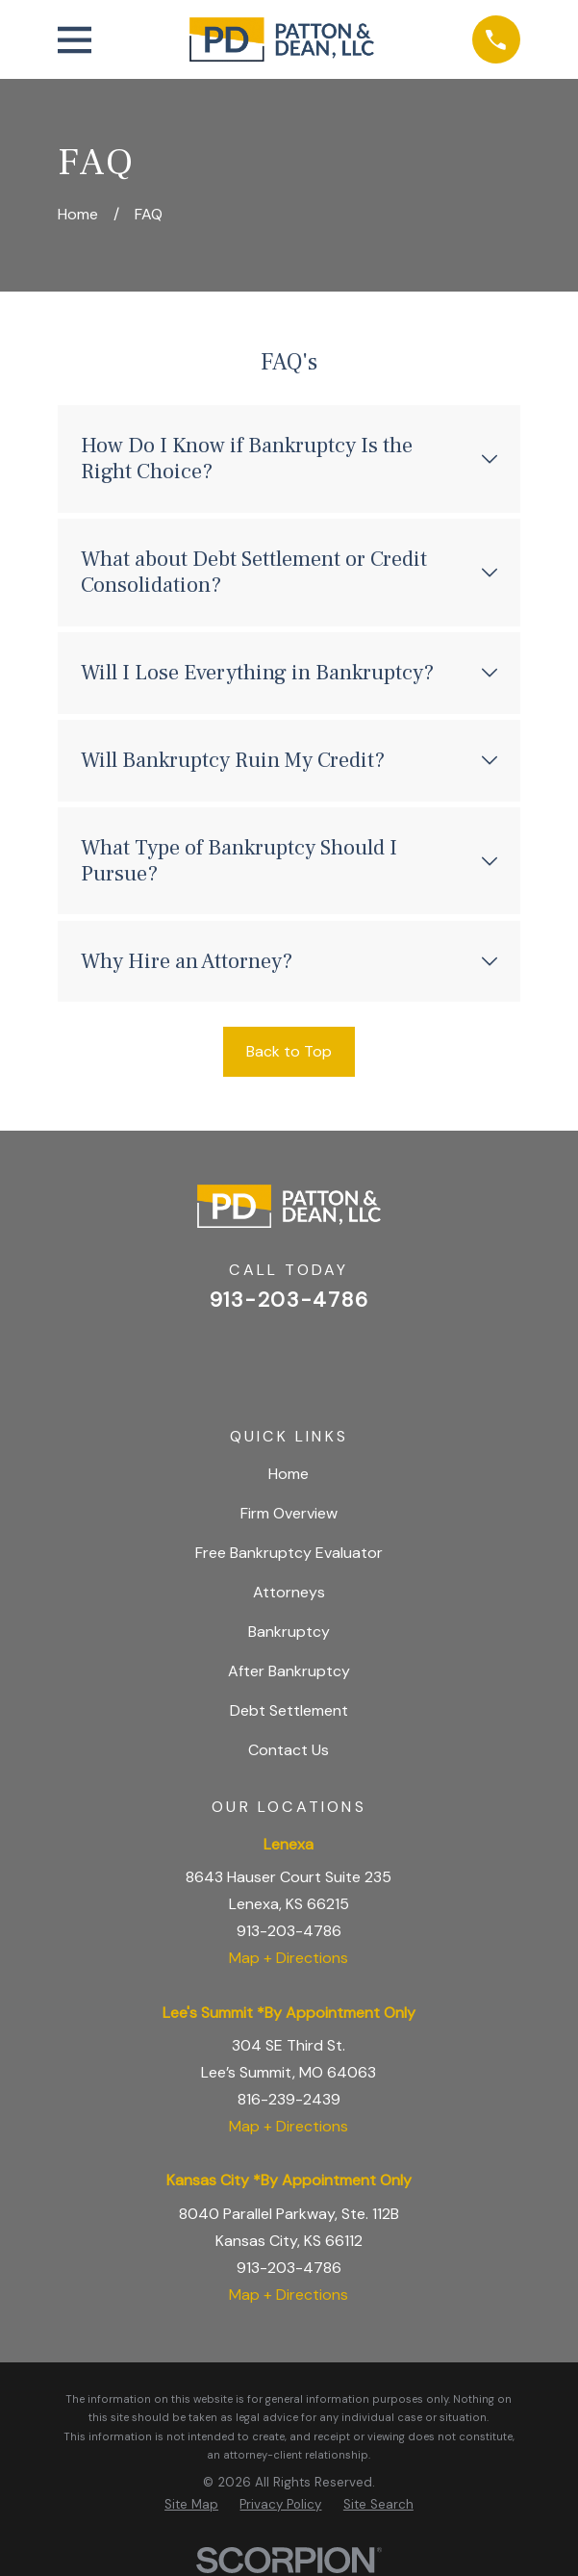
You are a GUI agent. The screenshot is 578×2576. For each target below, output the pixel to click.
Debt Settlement (289, 1710)
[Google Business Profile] (239, 1356)
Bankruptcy (289, 1631)
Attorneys (289, 1592)
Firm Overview (289, 1513)
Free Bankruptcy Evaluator (289, 1553)
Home (288, 1474)
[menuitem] (191, 2504)
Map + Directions (288, 1958)
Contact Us (288, 1750)
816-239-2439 (289, 2099)
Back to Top (289, 1051)
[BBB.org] (337, 1356)
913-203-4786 (289, 1300)
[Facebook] (288, 1356)
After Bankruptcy (289, 1671)
